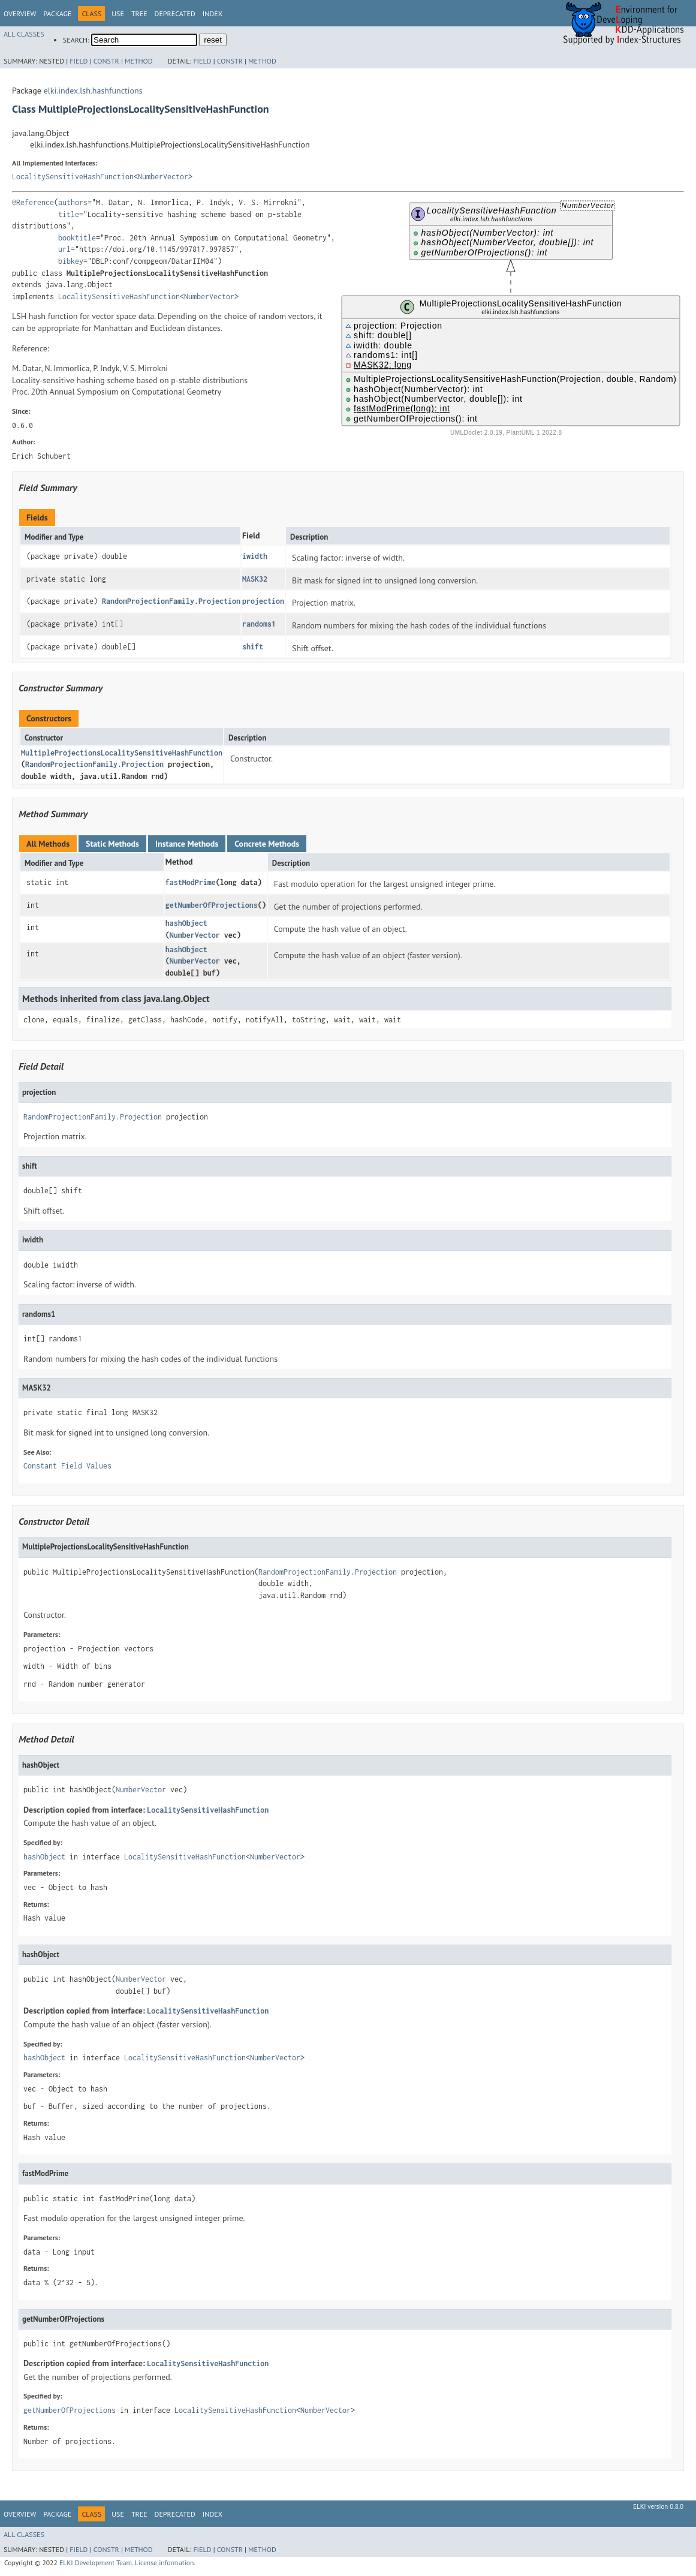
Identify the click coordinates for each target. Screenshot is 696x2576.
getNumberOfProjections (211, 905)
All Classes (24, 33)
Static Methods (112, 843)
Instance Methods (186, 843)
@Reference (33, 202)
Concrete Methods (266, 843)
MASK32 (254, 578)
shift (252, 646)
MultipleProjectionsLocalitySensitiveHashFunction (121, 752)
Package (57, 13)
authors (73, 202)
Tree (139, 13)
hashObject (186, 923)
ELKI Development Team (95, 2562)
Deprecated (175, 13)
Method (139, 60)
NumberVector (163, 176)
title (68, 214)
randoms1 (259, 623)
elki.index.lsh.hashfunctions (93, 90)
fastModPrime (190, 882)
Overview (20, 13)
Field (79, 60)
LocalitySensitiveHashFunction (73, 176)
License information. (165, 2562)
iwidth (254, 556)
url (64, 249)
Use (118, 13)
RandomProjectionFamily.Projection (171, 601)
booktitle (77, 237)
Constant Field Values (67, 1465)
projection (263, 601)
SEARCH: (76, 39)
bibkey (70, 261)
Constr (106, 60)
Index (212, 13)
